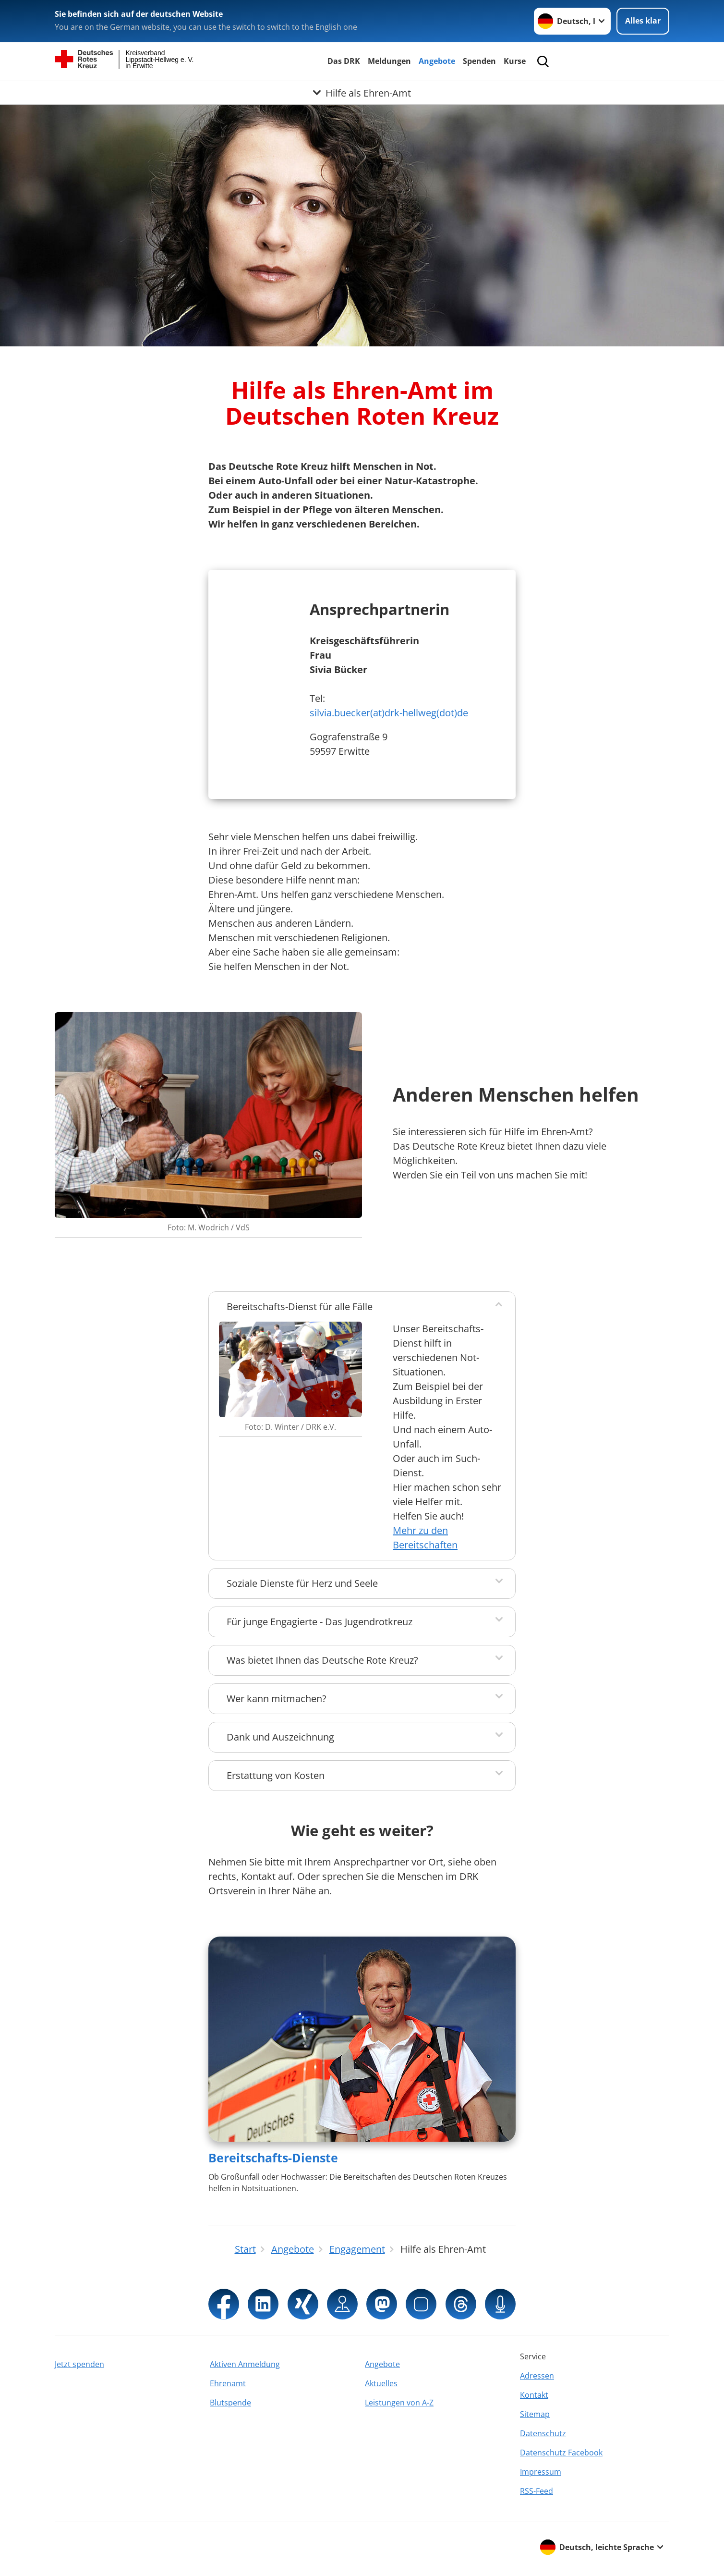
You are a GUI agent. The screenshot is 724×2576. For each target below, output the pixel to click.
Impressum (540, 2471)
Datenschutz (543, 2433)
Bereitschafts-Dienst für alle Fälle (300, 1306)
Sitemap (535, 2414)
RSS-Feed (536, 2491)
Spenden (479, 61)
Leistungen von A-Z (399, 2402)
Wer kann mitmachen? (276, 1698)
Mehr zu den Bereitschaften (425, 1537)
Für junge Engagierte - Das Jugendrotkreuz (319, 1621)
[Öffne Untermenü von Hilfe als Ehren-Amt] (362, 92)
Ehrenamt (228, 2383)
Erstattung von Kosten (276, 1775)
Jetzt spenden (79, 2364)
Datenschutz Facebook (561, 2452)
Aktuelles (381, 2383)
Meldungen (389, 61)
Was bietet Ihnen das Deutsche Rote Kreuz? (322, 1660)
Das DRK (343, 61)
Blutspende (230, 2402)
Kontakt (534, 2395)
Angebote (437, 61)
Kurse (515, 61)
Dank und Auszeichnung (280, 1736)
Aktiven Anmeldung (245, 2364)
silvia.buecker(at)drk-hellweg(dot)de (389, 712)
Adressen (537, 2375)
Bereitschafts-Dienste (273, 2157)
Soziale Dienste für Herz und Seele (302, 1583)
